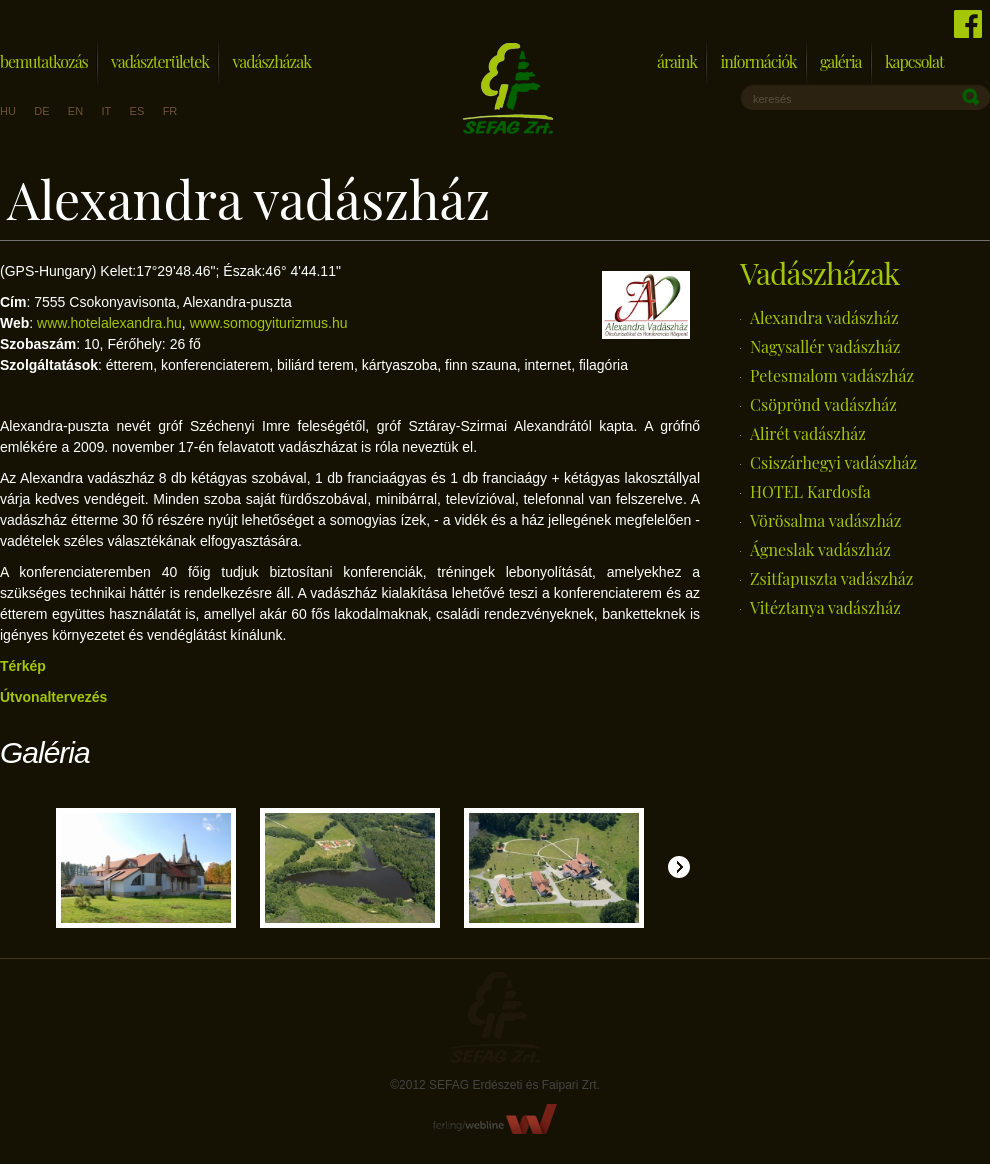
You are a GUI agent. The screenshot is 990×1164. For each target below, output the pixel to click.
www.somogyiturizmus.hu (269, 323)
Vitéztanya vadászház (825, 607)
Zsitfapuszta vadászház (831, 578)
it (106, 111)
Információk (758, 61)
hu (8, 111)
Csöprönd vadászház (823, 404)
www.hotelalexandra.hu (109, 323)
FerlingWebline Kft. (495, 1119)
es (137, 111)
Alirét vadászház (808, 433)
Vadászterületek (160, 61)
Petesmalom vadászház (832, 375)
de (41, 111)
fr (170, 111)
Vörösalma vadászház (825, 520)
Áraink (677, 61)
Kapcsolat (914, 61)
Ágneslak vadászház (820, 549)
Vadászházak (271, 61)
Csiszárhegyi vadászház (833, 462)
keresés (772, 99)
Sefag (495, 1017)
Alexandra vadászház (824, 317)
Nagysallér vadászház (825, 346)
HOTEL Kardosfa (810, 491)
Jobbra (679, 867)
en (75, 111)
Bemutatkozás (44, 61)
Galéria (841, 61)
